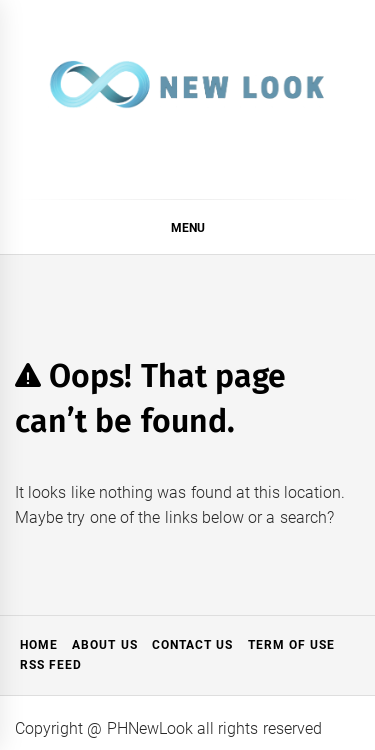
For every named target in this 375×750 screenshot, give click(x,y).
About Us (104, 645)
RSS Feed (51, 665)
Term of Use (292, 645)
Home (39, 645)
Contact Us (192, 645)
